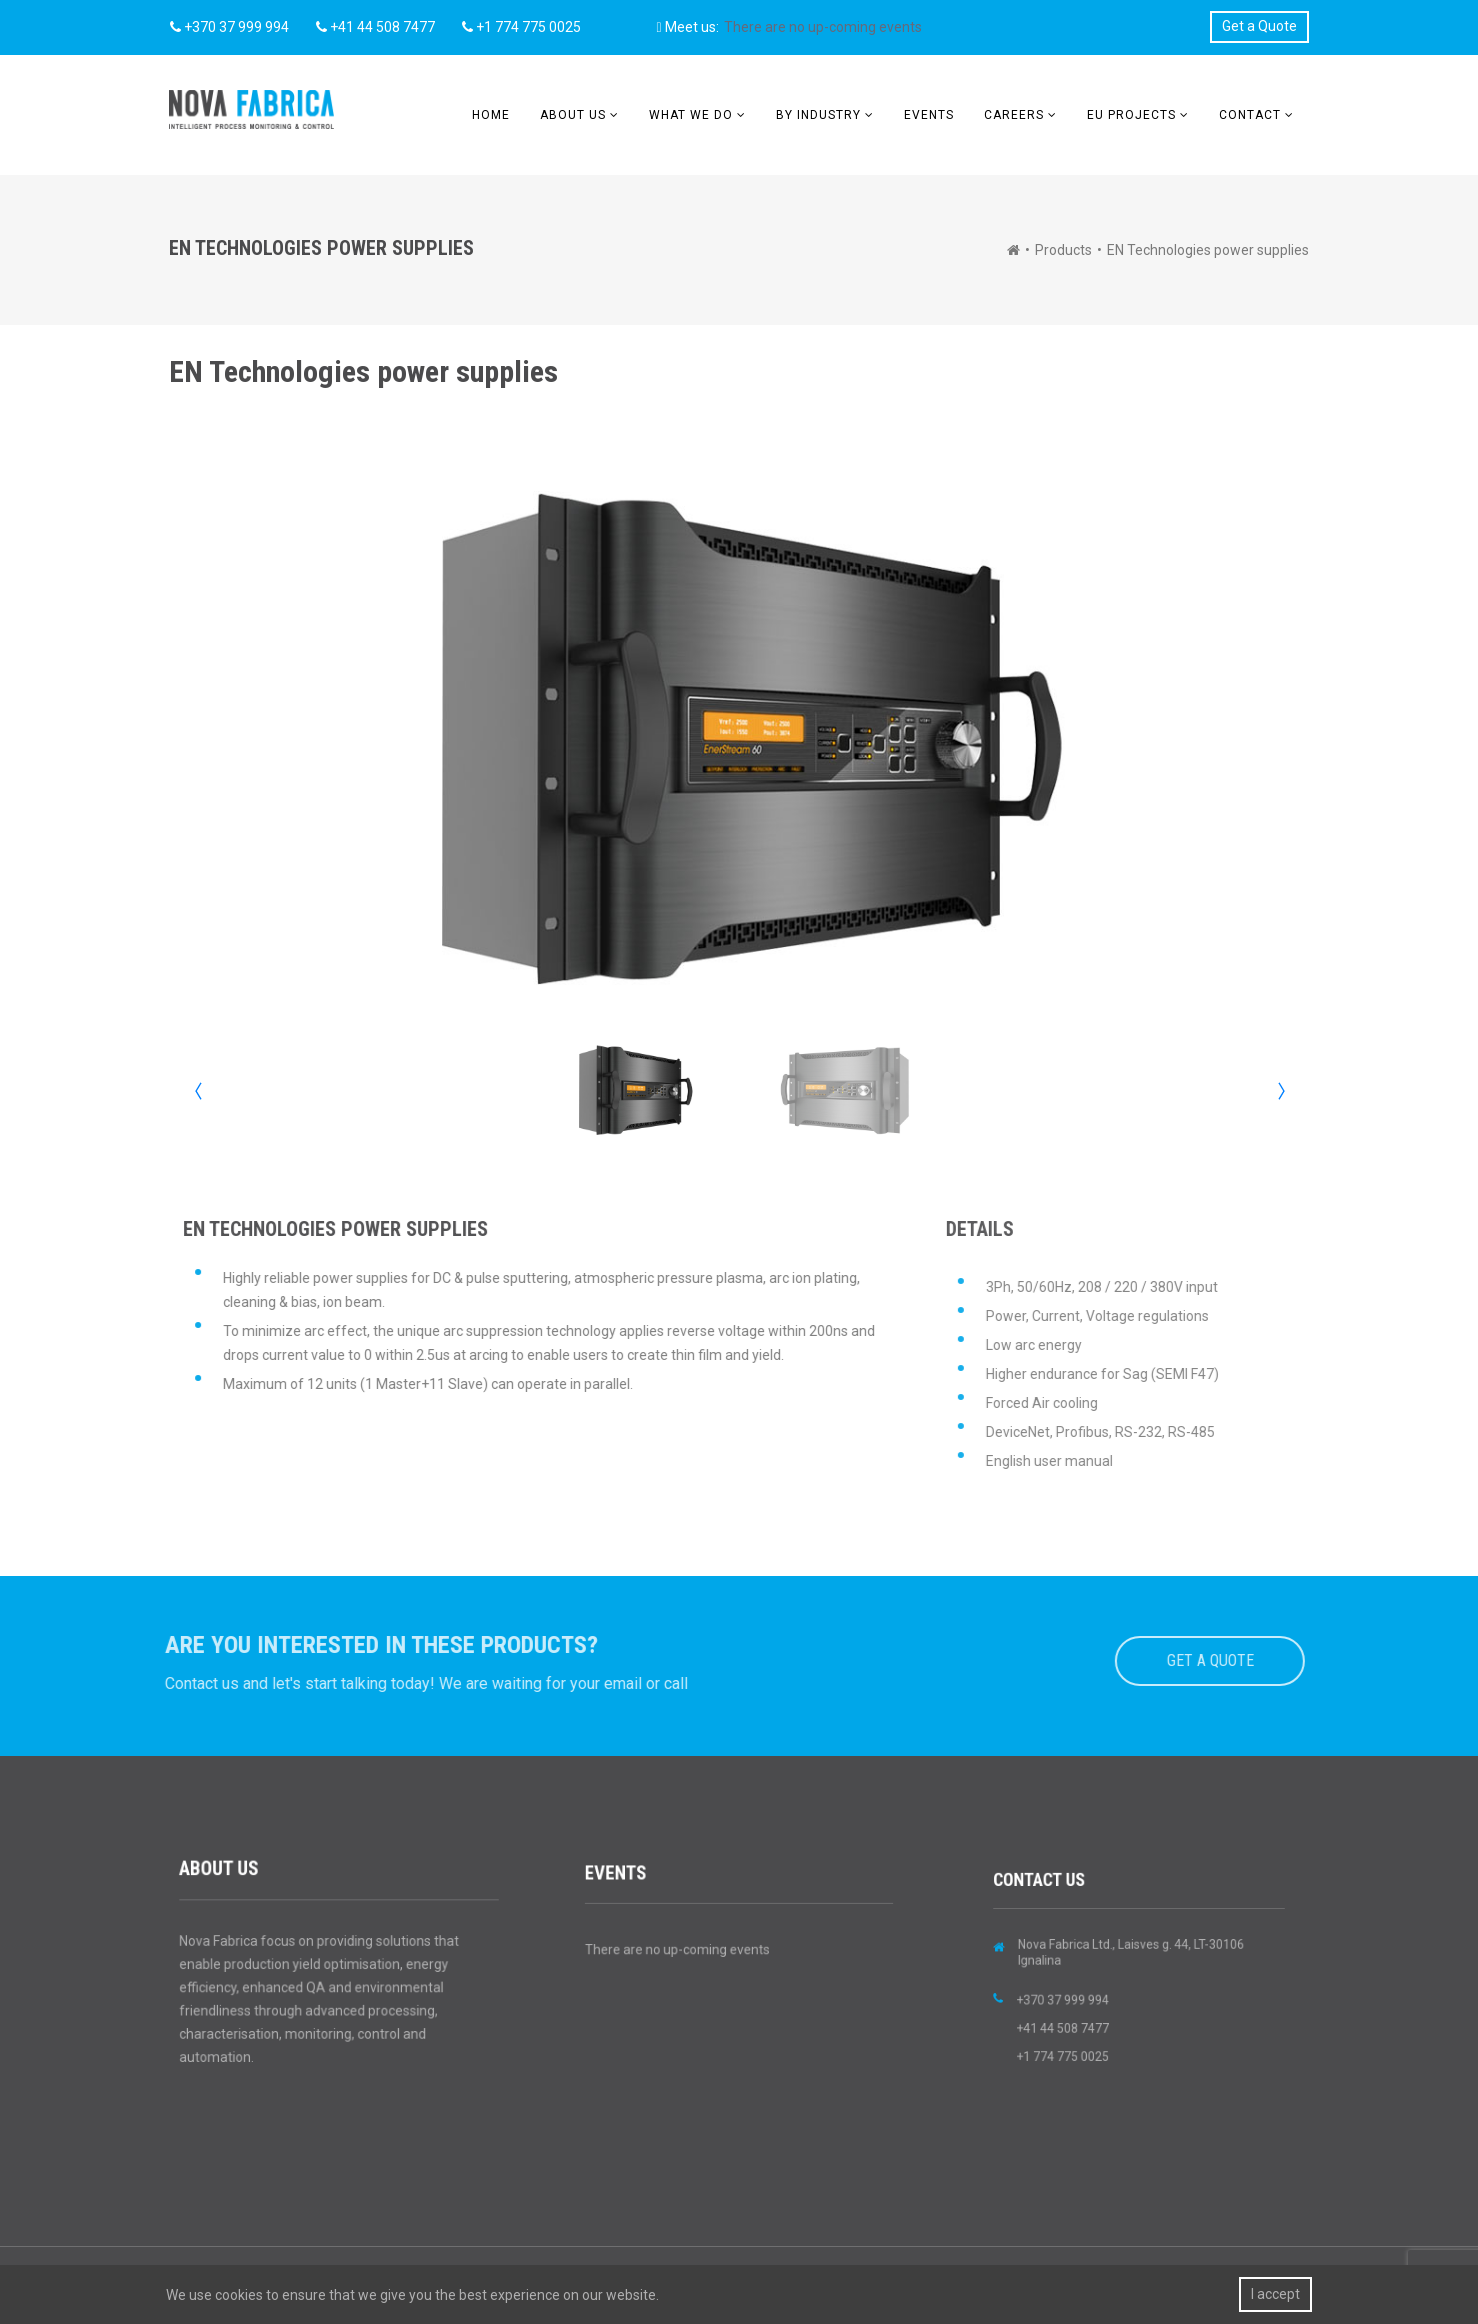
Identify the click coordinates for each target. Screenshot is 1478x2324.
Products (1063, 250)
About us (573, 115)
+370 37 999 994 (229, 27)
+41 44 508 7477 (375, 27)
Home (491, 115)
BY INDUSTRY (818, 115)
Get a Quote (1259, 26)
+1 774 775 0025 (521, 27)
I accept (1275, 2294)
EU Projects (1131, 115)
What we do (691, 115)
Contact (1250, 115)
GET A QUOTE (1199, 1660)
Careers (1014, 115)
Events (929, 115)
